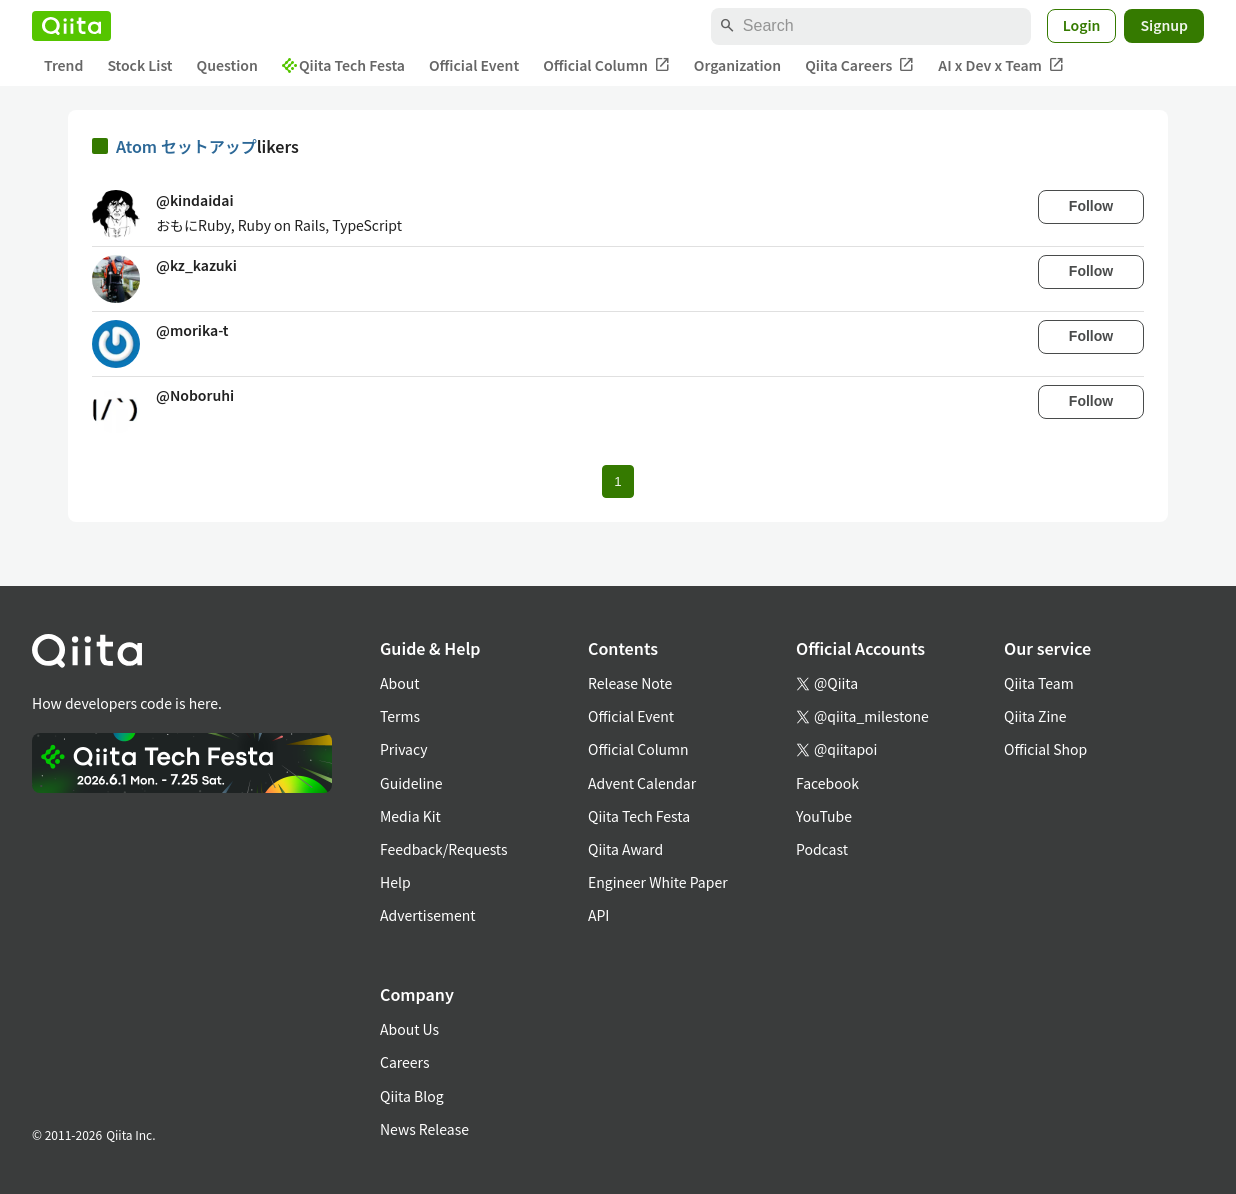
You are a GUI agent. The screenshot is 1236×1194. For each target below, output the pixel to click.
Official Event (474, 65)
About (399, 683)
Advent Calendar (642, 783)
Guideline (411, 783)
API (598, 915)
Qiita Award (625, 849)
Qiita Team (1039, 683)
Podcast (822, 849)
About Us (409, 1029)
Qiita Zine (1035, 716)
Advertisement (428, 915)
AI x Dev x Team (1001, 65)
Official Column (606, 65)
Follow (1091, 206)
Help (395, 882)
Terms (400, 716)
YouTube (824, 816)
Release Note (630, 683)
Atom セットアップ (186, 146)
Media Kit (410, 816)
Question (227, 65)
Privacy (403, 749)
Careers (404, 1062)
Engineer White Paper (658, 882)
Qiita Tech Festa (343, 65)
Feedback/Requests (444, 849)
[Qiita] (71, 26)
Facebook (827, 783)
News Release (424, 1129)
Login (1082, 25)
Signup (1164, 25)
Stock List (139, 65)
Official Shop (1045, 749)
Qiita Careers (859, 65)
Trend (63, 65)
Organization (737, 65)
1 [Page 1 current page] (617, 481)
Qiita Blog (412, 1096)
